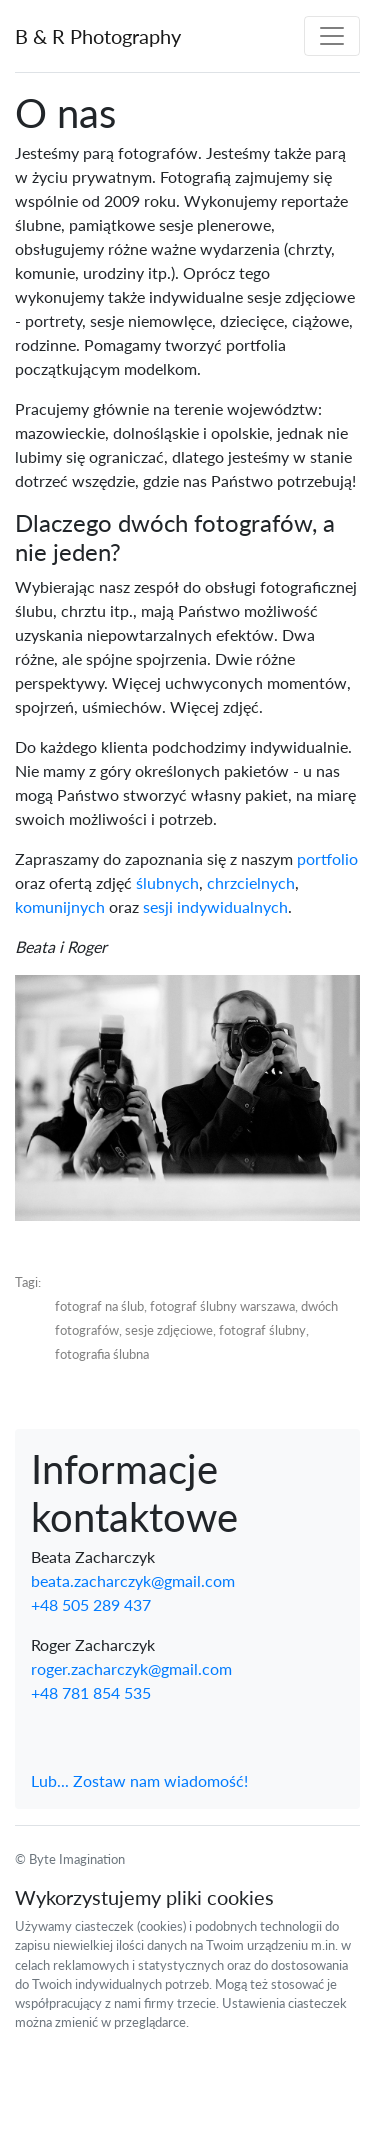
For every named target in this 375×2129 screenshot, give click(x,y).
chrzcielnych (251, 882)
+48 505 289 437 (91, 1604)
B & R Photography (98, 36)
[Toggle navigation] (332, 36)
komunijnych (60, 906)
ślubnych (167, 882)
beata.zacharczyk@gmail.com (133, 1580)
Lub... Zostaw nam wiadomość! (139, 1780)
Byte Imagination (77, 1859)
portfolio (327, 858)
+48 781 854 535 (91, 1692)
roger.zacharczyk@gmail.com (131, 1668)
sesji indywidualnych (215, 906)
